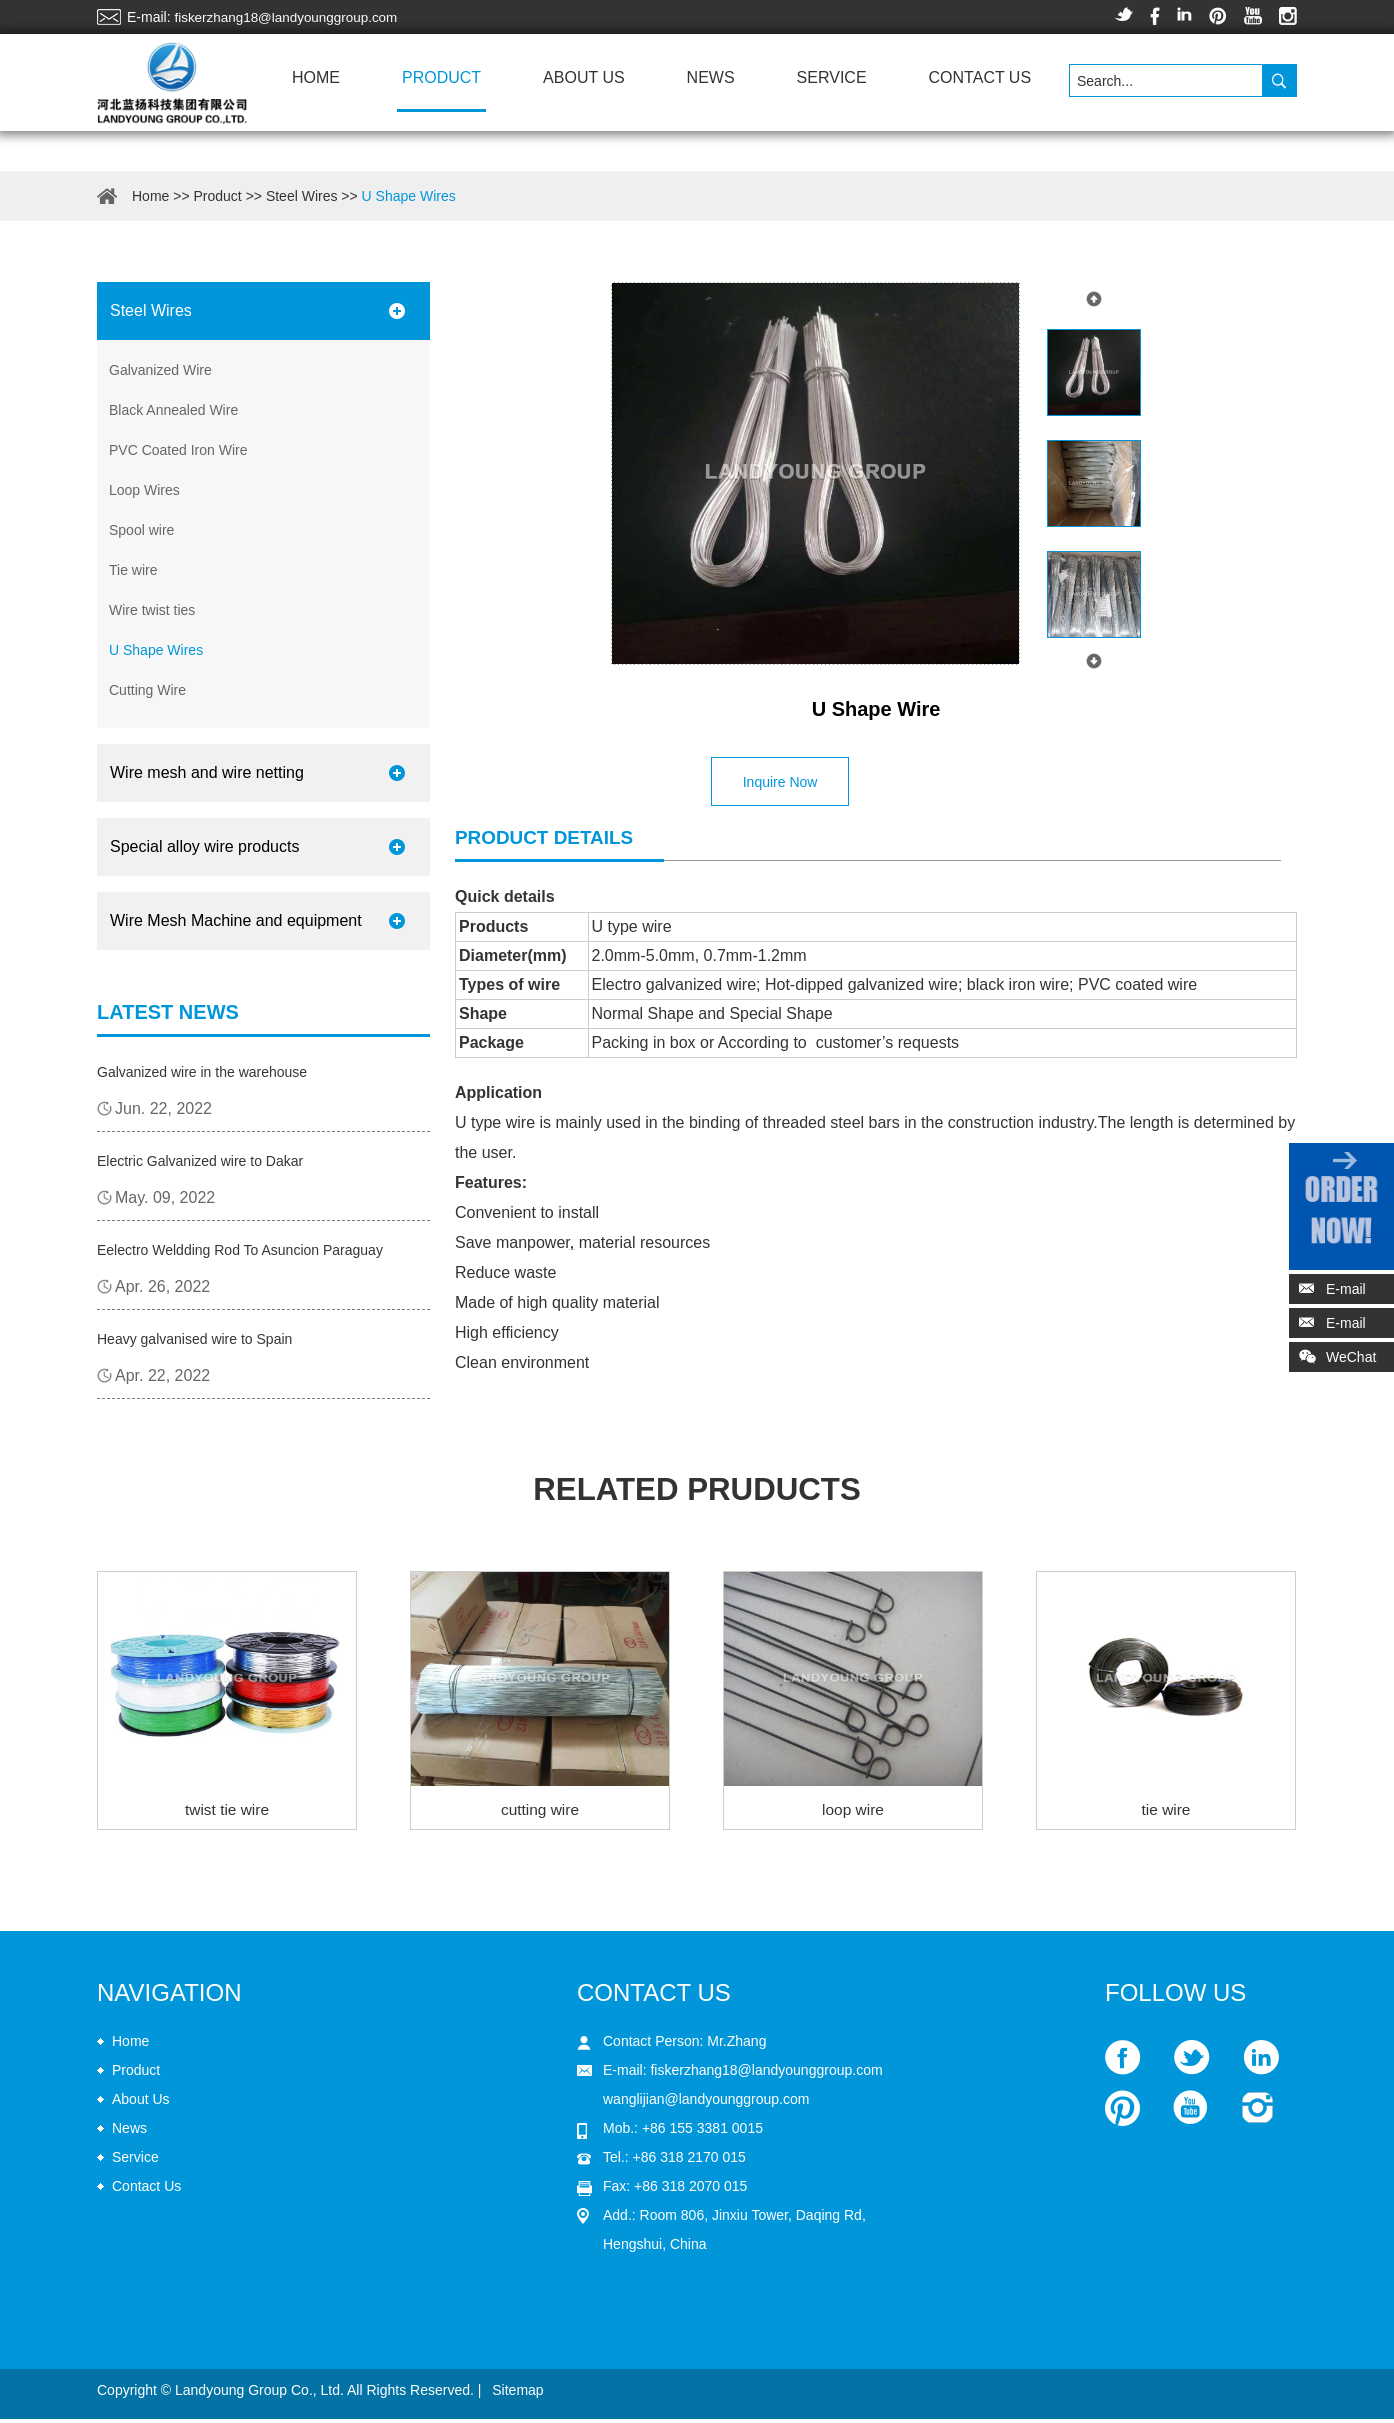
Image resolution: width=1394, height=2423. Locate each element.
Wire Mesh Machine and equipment (236, 920)
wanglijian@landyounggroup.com (706, 2103)
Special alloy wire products (204, 846)
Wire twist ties (152, 610)
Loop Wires (144, 490)
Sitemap (517, 2394)
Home (316, 77)
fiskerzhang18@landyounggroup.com (290, 17)
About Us (584, 77)
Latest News (168, 1012)
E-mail (1346, 1289)
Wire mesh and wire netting (207, 772)
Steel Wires (302, 196)
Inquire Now (783, 782)
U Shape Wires (409, 196)
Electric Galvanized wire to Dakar (200, 1161)
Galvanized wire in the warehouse (202, 1072)
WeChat (1332, 1360)
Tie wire (133, 570)
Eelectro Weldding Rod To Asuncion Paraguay (240, 1250)
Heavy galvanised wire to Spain (194, 1339)
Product (441, 77)
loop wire (853, 1813)
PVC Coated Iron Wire (178, 450)
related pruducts (697, 1492)
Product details (549, 837)
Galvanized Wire (160, 370)
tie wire (1166, 1813)
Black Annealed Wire (173, 410)
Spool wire (141, 530)
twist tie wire (226, 1813)
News (711, 77)
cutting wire (540, 1813)
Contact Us (980, 77)
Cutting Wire (147, 690)
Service (832, 77)
